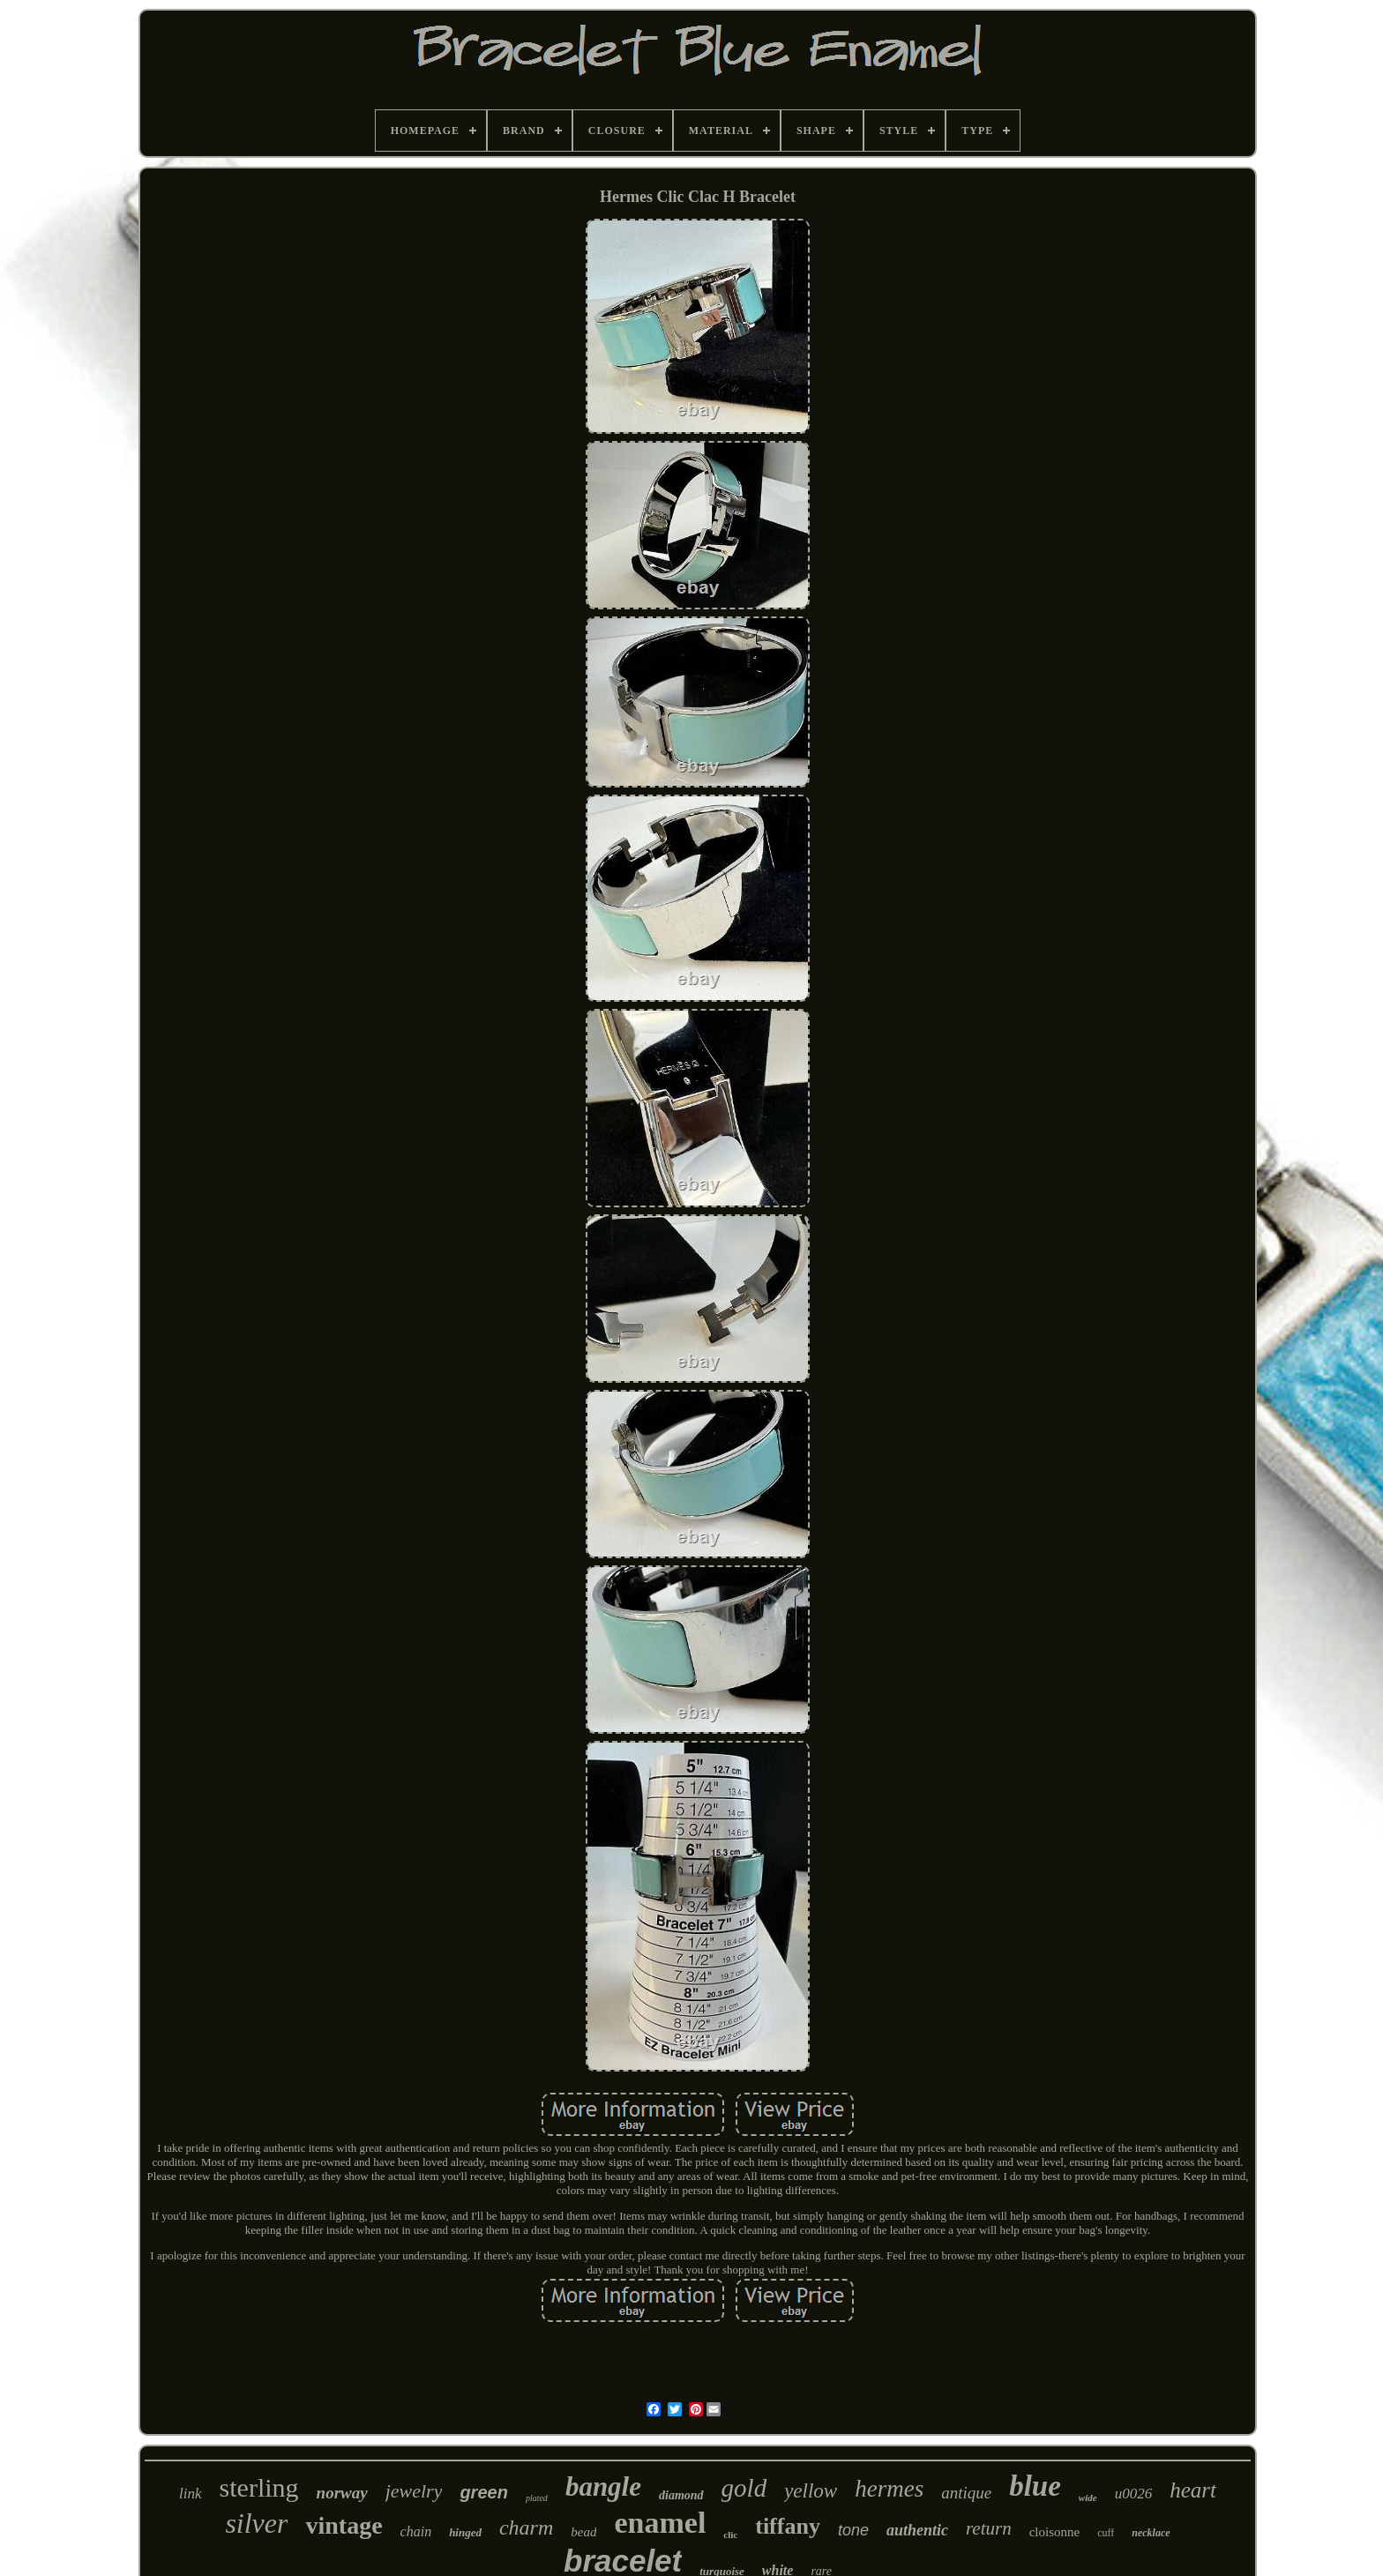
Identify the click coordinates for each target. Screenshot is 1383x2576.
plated (537, 2498)
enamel (660, 2522)
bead (583, 2532)
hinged (465, 2532)
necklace (1151, 2533)
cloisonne (1054, 2532)
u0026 (1134, 2493)
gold (744, 2488)
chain (416, 2531)
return (989, 2528)
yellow (810, 2491)
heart (1193, 2490)
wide (1088, 2497)
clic (730, 2534)
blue (1035, 2486)
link (190, 2493)
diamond (681, 2495)
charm (526, 2527)
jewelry (414, 2491)
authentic (917, 2530)
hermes (889, 2488)
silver (256, 2523)
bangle (603, 2486)
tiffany (787, 2526)
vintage (343, 2525)
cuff (1105, 2533)
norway (342, 2492)
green (483, 2492)
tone (853, 2530)
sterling (259, 2487)
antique (966, 2492)
